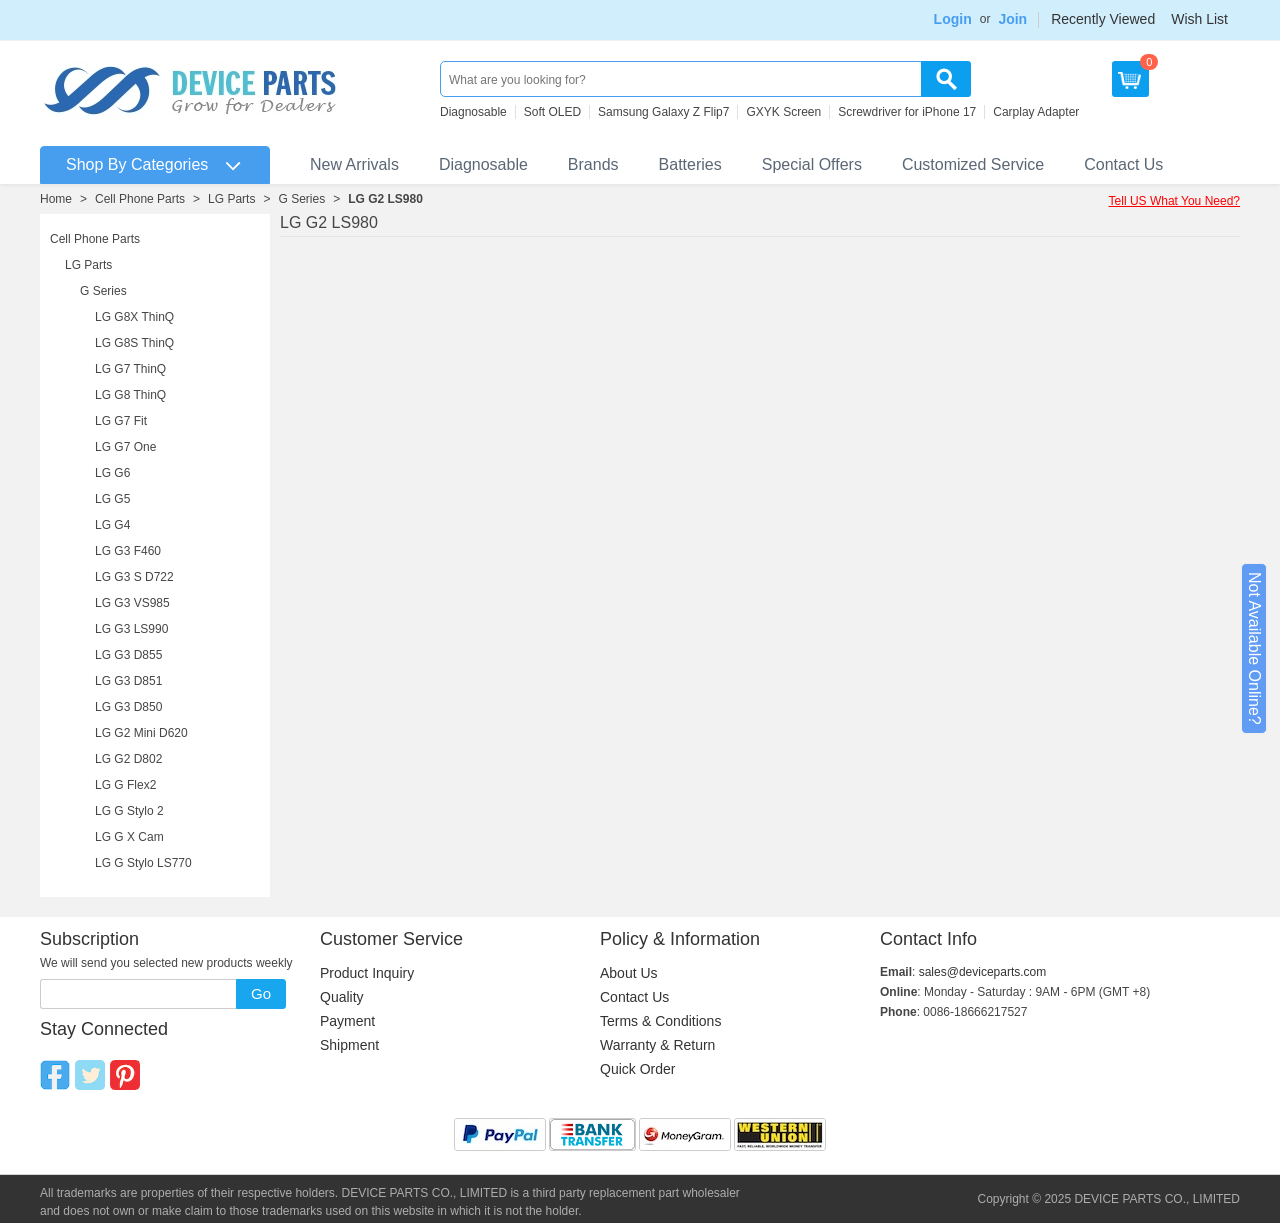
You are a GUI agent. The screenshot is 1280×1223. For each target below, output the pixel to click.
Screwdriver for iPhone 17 (907, 112)
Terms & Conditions (660, 1021)
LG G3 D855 (128, 655)
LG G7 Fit (121, 421)
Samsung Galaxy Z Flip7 (663, 112)
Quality (342, 997)
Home (56, 199)
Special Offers (812, 164)
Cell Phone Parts (140, 199)
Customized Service (973, 164)
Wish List (1199, 19)
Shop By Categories (137, 164)
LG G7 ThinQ (130, 369)
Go (261, 993)
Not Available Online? (1254, 648)
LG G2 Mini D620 (141, 733)
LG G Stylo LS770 (143, 863)
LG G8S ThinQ (134, 343)
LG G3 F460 (128, 551)
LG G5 (112, 499)
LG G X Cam (129, 837)
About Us (629, 973)
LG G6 (112, 473)
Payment (347, 1021)
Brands (593, 164)
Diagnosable (473, 112)
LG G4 (112, 525)
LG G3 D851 (128, 681)
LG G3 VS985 (132, 603)
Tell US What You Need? (1174, 201)
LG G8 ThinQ (130, 395)
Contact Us (1123, 164)
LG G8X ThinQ (134, 317)
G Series (301, 199)
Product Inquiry (367, 973)
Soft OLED (552, 112)
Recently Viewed (1103, 19)
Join (1012, 19)
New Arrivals (354, 164)
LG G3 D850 (128, 707)
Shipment (349, 1045)
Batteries (690, 164)
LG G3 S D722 (134, 577)
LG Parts (231, 199)
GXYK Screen (783, 112)
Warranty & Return (657, 1045)
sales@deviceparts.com (983, 972)
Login (953, 19)
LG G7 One (125, 447)
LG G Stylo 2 (129, 811)
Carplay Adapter (1036, 112)
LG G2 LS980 (385, 199)
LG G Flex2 (125, 785)
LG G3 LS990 (131, 629)
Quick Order (637, 1069)
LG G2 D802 (128, 759)
